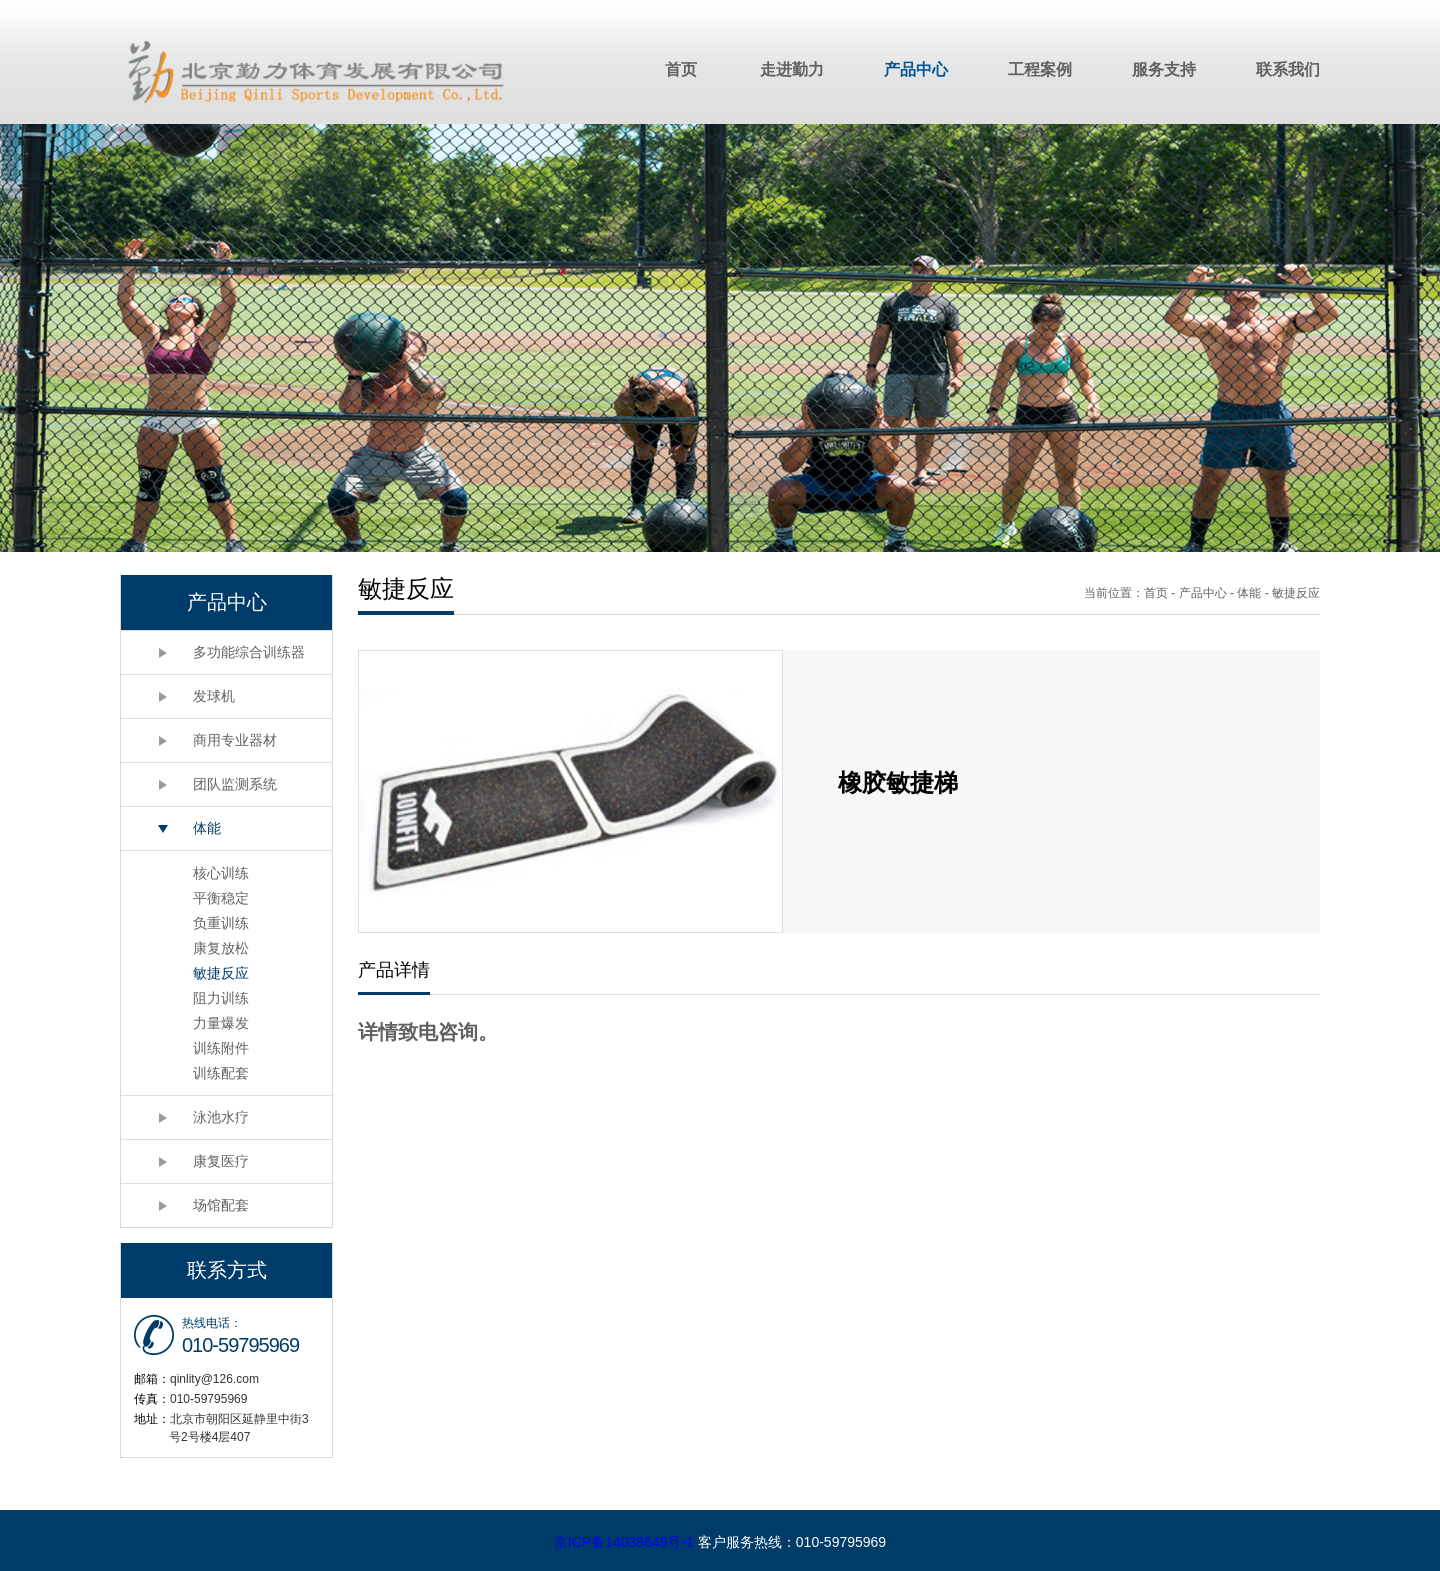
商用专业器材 (235, 740)
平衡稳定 (221, 898)
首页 (681, 69)
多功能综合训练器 (249, 652)
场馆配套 (221, 1205)
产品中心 (916, 69)
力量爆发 (221, 1023)
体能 (207, 828)
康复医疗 (221, 1161)
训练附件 (221, 1048)
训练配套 (221, 1073)
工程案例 (1040, 69)
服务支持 (1164, 69)
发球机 (214, 696)
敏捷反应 (221, 973)
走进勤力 (792, 69)
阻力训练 (221, 998)
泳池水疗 (221, 1117)
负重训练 (221, 923)
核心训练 (221, 873)
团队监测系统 (235, 784)
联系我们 (1288, 69)
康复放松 (221, 948)
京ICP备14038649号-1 (624, 1542)
